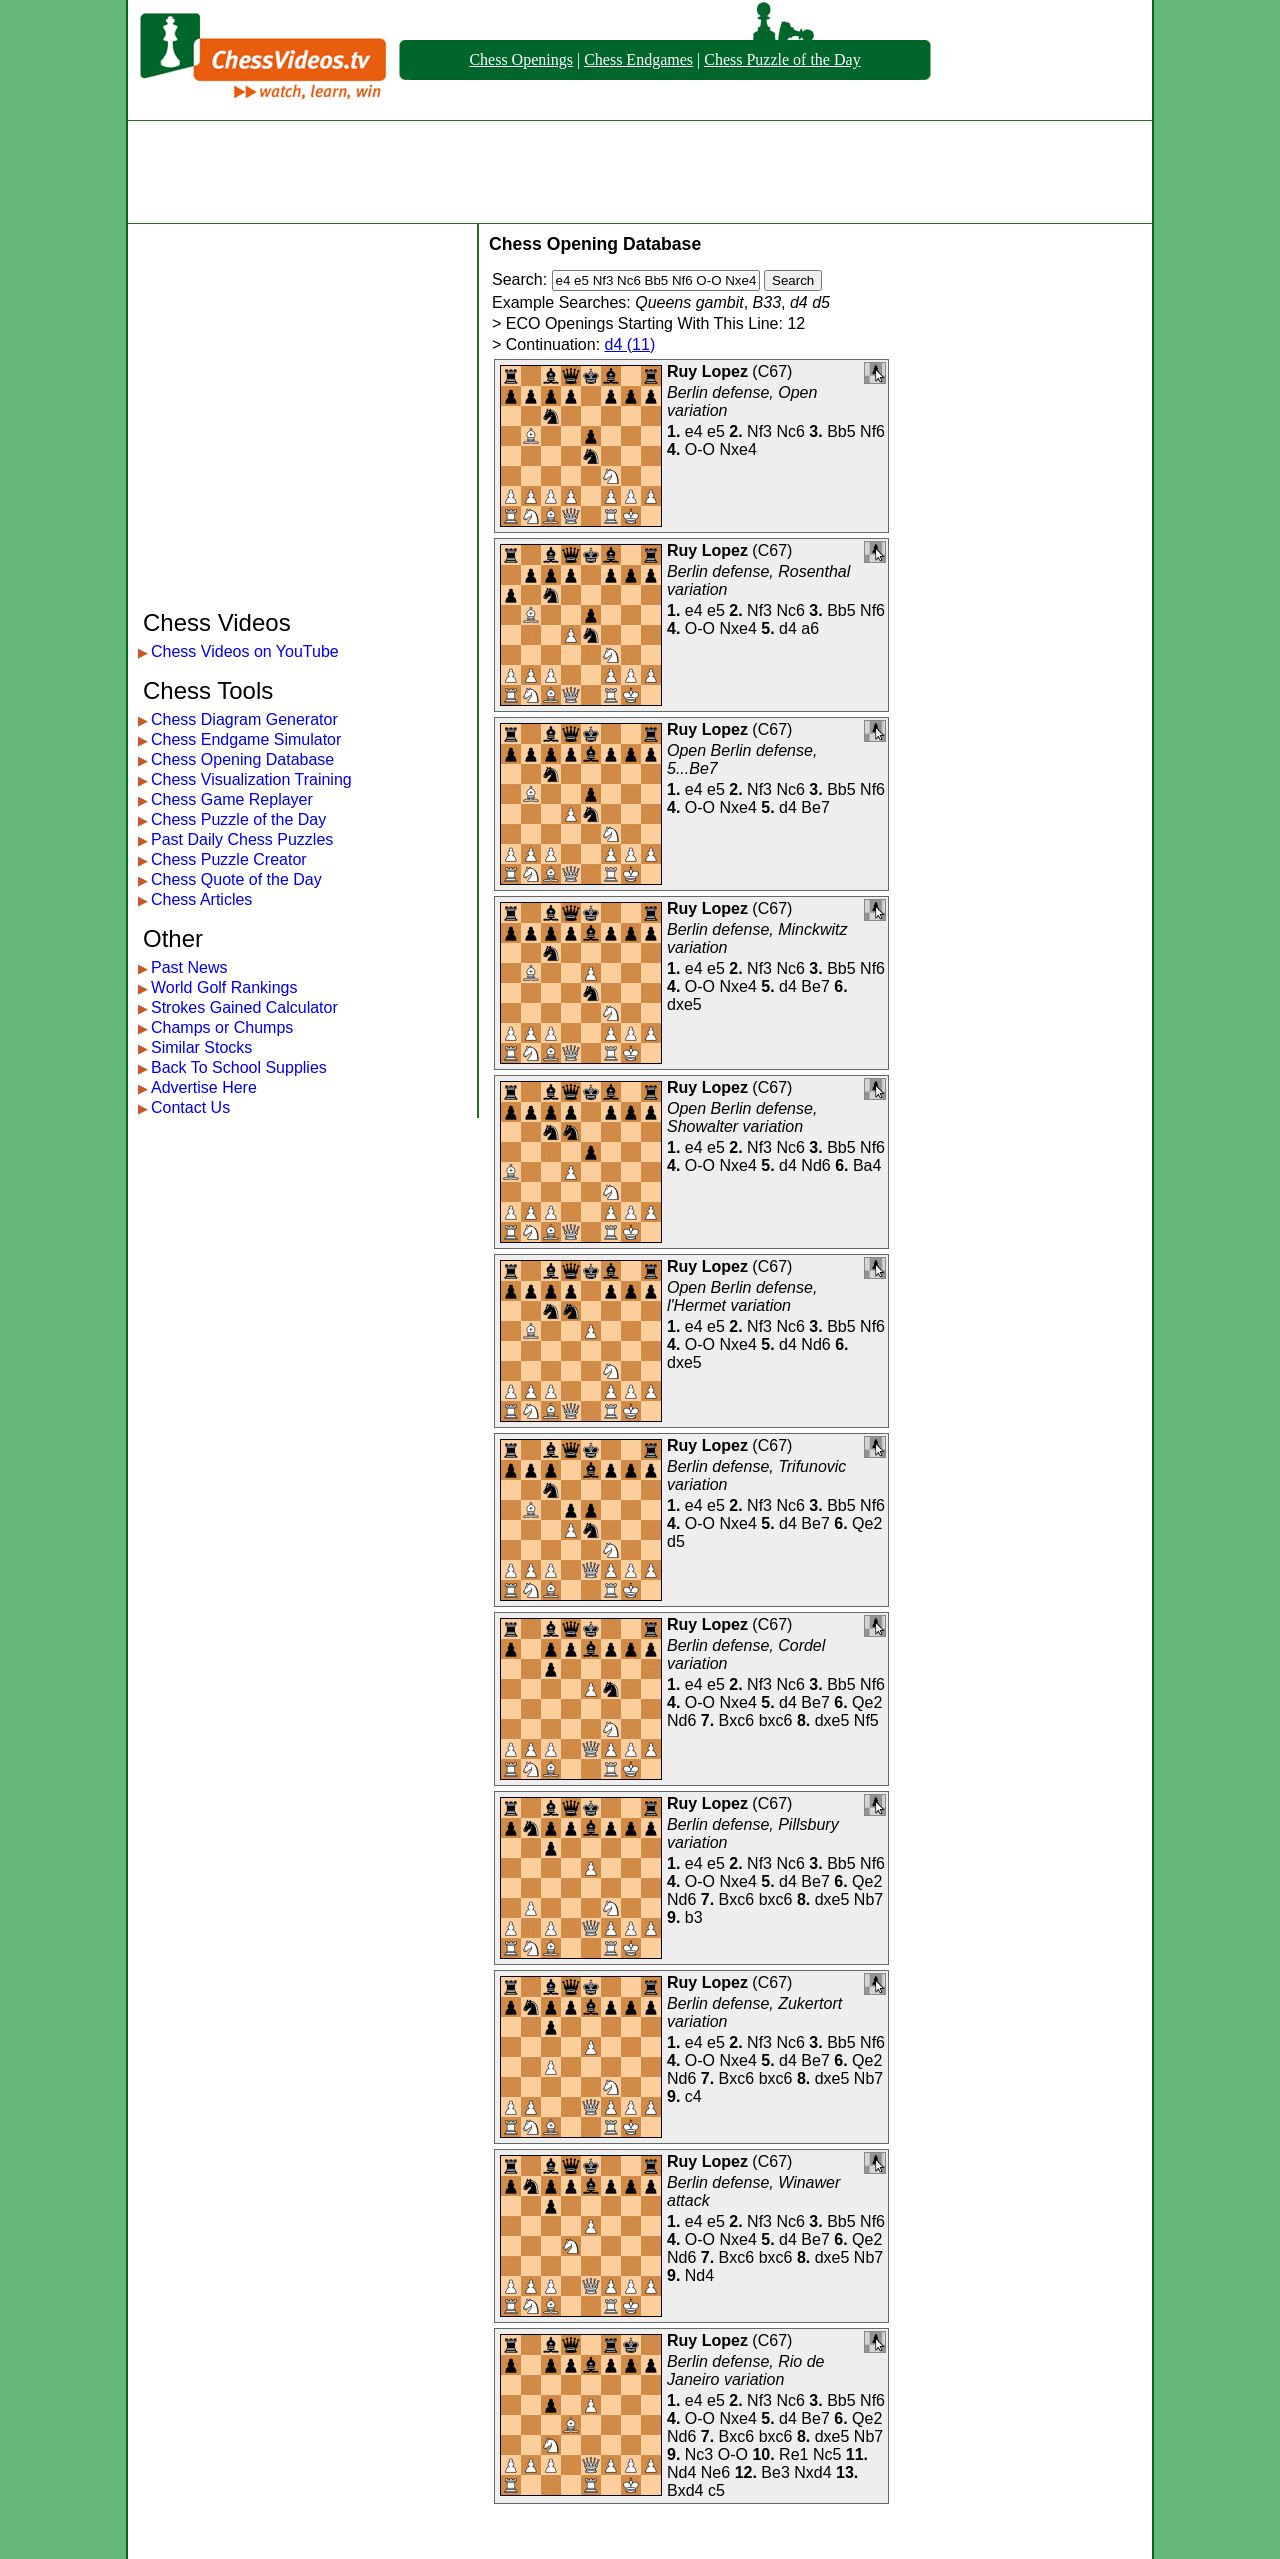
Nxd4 (812, 2472)
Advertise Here (204, 1087)
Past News (189, 967)
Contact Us (190, 1107)
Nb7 (868, 1899)
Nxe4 (737, 449)
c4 (693, 2096)
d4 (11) (630, 344)
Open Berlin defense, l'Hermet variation (742, 1296)
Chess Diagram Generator (244, 719)
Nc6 (790, 431)
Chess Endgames (638, 59)
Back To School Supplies (239, 1067)
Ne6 (715, 2472)
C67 (772, 371)
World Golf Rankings (224, 987)
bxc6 (776, 1720)
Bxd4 (685, 2490)
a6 (810, 628)
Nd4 (699, 2275)
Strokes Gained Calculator (244, 1007)
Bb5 (841, 431)
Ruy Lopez (707, 371)
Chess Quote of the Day (236, 879)
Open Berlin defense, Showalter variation (742, 1117)
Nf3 (759, 431)
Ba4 (867, 1165)
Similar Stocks (201, 1047)
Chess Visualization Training (251, 779)
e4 (694, 431)
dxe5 (684, 1004)
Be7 (815, 807)
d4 (788, 628)
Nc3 (699, 2454)
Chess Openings (521, 59)
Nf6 (872, 431)
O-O (700, 449)
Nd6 (815, 1165)
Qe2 (867, 1523)
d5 (676, 1541)
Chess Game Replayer (232, 799)
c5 (716, 2490)
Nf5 (866, 1720)
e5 (716, 431)
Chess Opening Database (242, 759)
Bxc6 (737, 1720)
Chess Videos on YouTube (245, 651)
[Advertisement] (640, 172)
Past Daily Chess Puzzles (242, 839)
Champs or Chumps (222, 1027)
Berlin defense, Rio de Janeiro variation (745, 2370)
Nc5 (827, 2454)
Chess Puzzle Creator (229, 859)
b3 (694, 1917)
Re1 (793, 2454)
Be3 (775, 2472)
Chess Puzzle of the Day (782, 59)
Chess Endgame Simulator (246, 739)
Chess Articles (201, 899)
